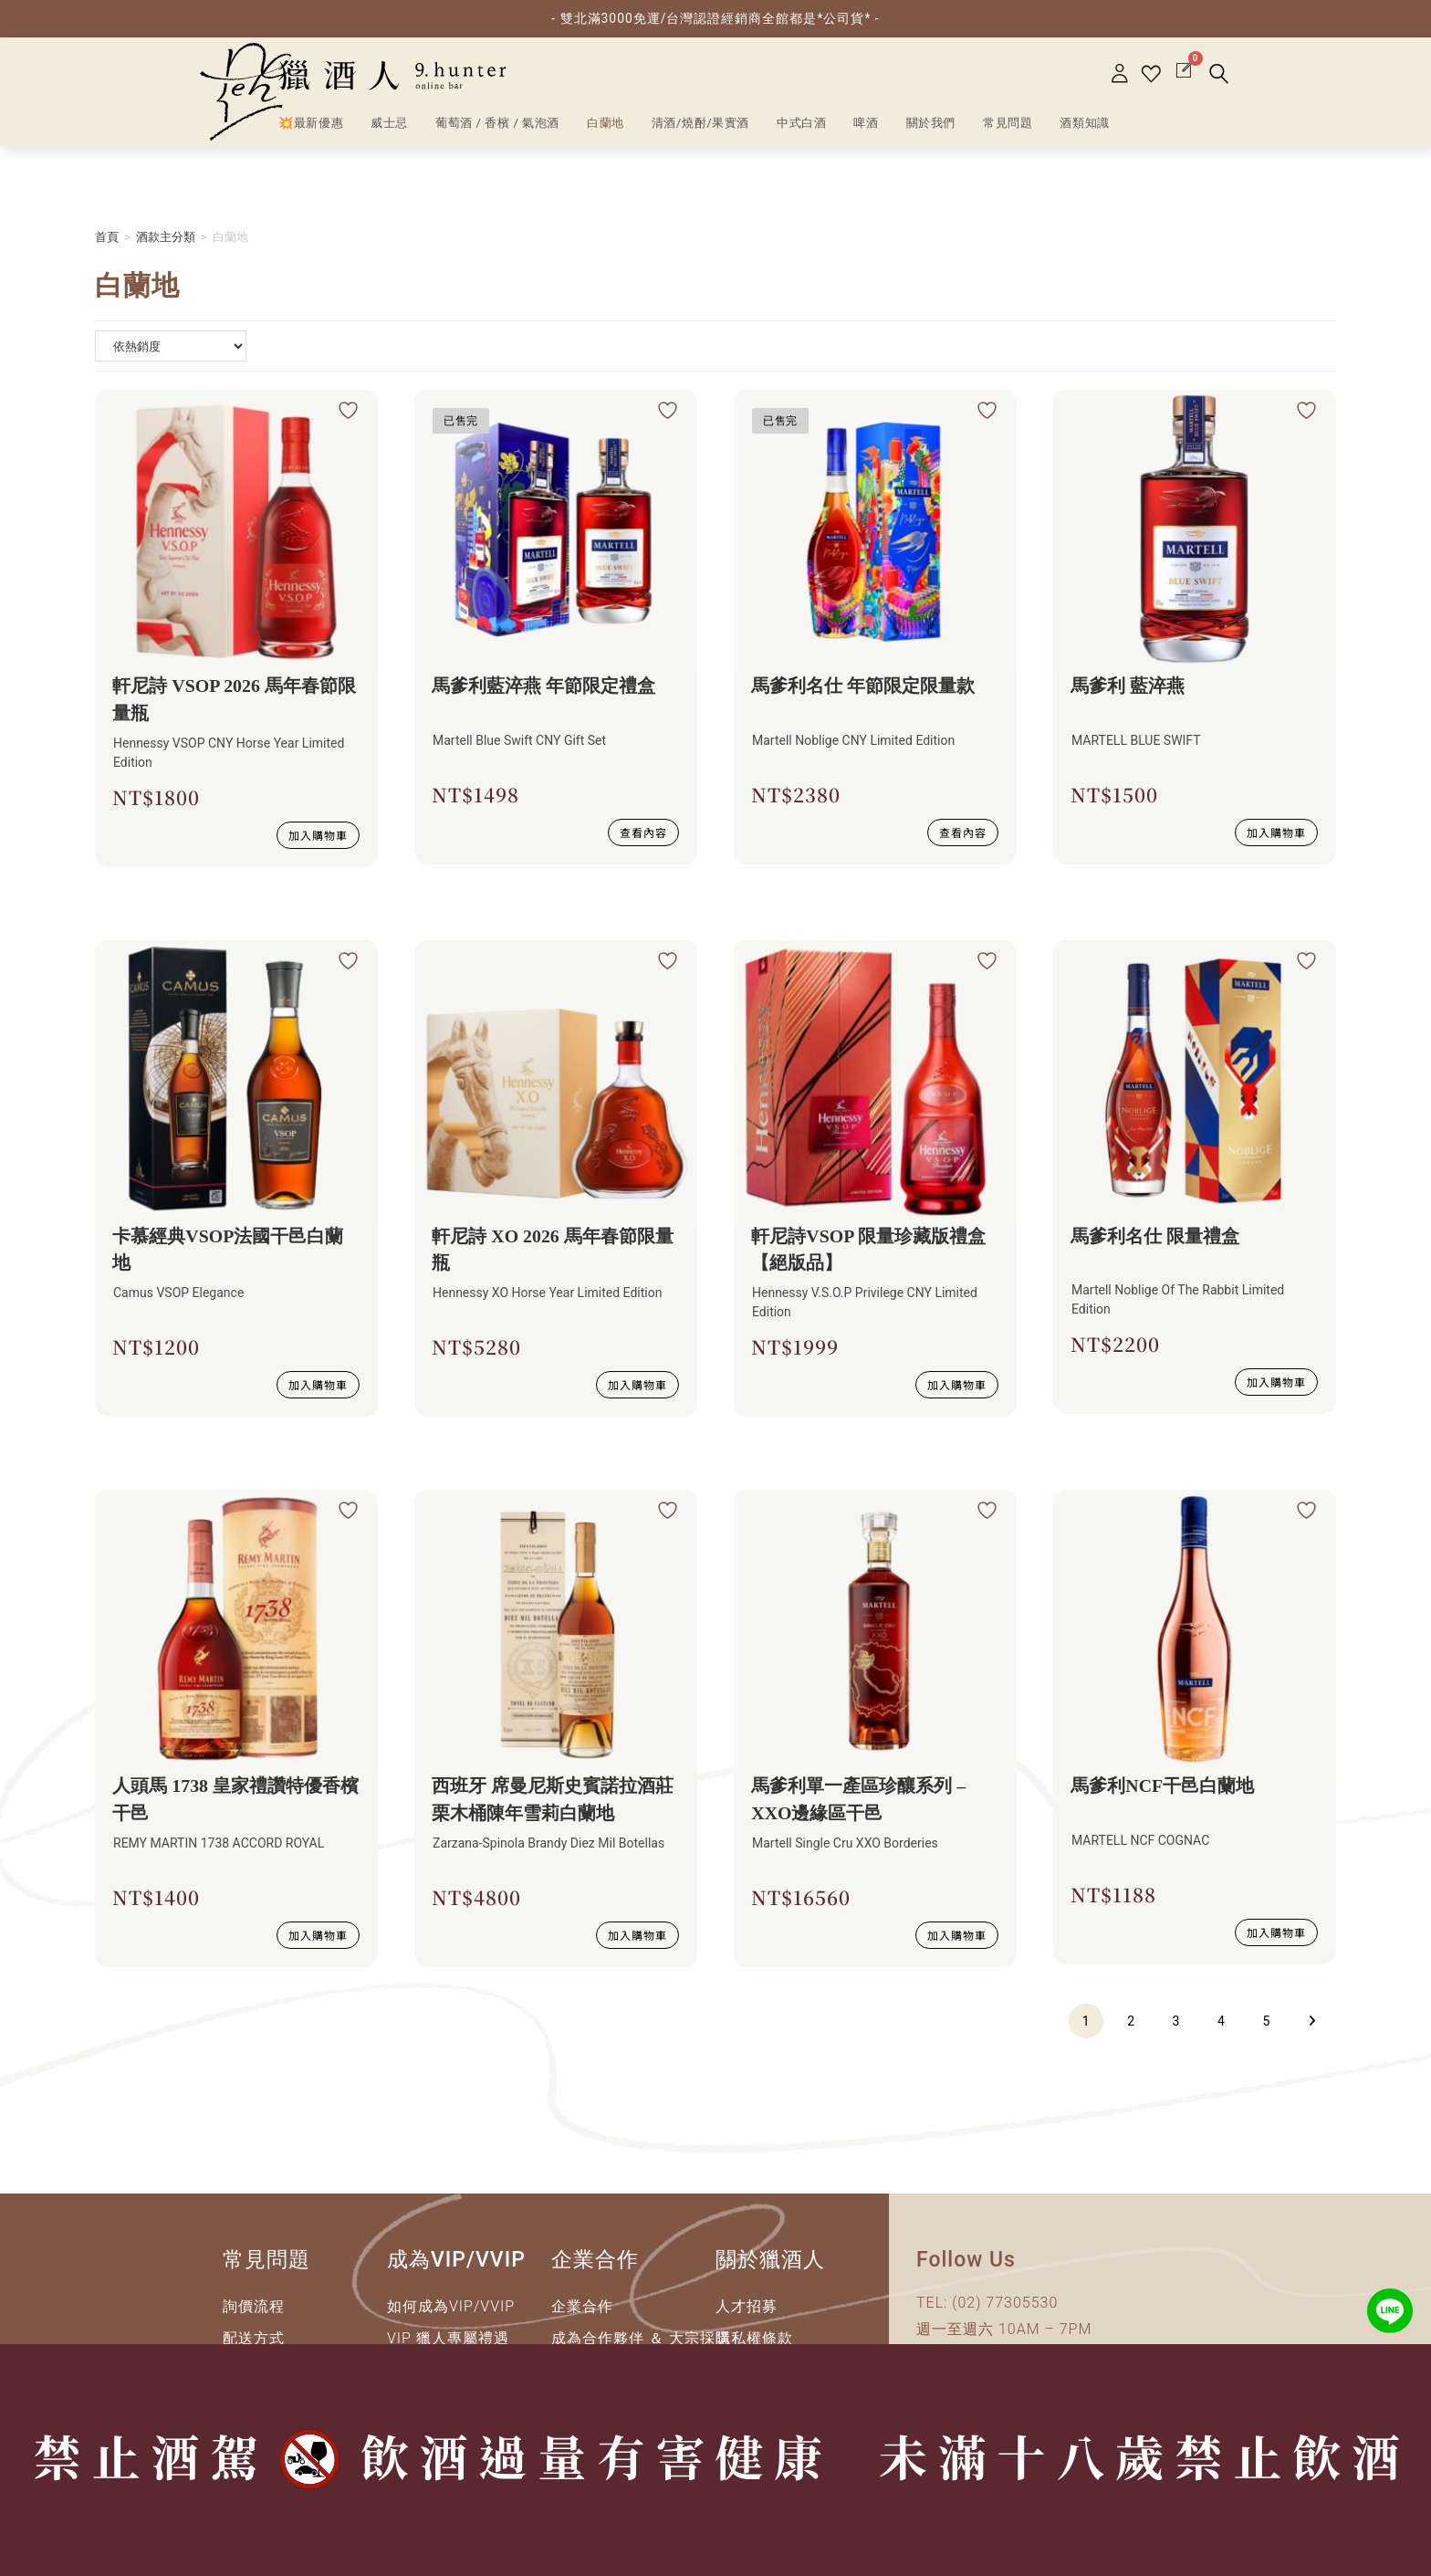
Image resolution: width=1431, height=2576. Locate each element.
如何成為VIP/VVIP (451, 2307)
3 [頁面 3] (1176, 2022)
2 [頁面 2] (1130, 2022)
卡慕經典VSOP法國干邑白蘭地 (228, 1250)
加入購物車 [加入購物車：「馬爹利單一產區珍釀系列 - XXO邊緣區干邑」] (957, 1935)
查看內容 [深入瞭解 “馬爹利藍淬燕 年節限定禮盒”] (643, 830)
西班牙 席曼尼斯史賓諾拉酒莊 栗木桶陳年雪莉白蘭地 (553, 1801)
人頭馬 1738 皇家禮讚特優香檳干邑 (236, 1801)
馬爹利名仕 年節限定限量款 (864, 686)
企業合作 (582, 2307)
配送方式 (254, 2339)
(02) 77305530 (1005, 2303)
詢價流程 (254, 2307)
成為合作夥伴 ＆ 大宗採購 (641, 2339)
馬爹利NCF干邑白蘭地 (1163, 1787)
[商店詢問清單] (170, 345)
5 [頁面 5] (1266, 2022)
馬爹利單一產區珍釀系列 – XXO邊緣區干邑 (859, 1801)
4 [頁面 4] (1221, 2022)
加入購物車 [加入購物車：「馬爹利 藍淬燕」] (1276, 830)
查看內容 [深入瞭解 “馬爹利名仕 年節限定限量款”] (963, 830)
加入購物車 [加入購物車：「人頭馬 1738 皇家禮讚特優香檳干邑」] (318, 1935)
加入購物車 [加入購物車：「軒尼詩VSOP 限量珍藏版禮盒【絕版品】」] (957, 1385)
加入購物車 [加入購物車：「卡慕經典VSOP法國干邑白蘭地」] (318, 1385)
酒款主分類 (165, 237)
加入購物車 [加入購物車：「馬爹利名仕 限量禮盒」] (1276, 1380)
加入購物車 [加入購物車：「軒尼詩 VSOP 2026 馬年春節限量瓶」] (318, 835)
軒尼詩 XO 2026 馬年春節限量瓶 (553, 1250)
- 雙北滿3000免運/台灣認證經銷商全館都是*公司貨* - (715, 18)
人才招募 (747, 2307)
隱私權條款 (754, 2339)
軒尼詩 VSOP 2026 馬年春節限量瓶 (235, 700)
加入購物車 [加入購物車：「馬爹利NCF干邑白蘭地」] (1276, 1931)
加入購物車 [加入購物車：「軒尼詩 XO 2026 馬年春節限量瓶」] (637, 1385)
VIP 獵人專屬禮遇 (448, 2339)
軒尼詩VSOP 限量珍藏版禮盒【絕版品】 (869, 1250)
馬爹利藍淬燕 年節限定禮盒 (544, 686)
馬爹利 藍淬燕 (1128, 686)
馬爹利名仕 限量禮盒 (1155, 1237)
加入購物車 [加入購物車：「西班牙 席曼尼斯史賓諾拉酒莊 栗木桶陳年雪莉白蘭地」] (637, 1935)
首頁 (107, 237)
